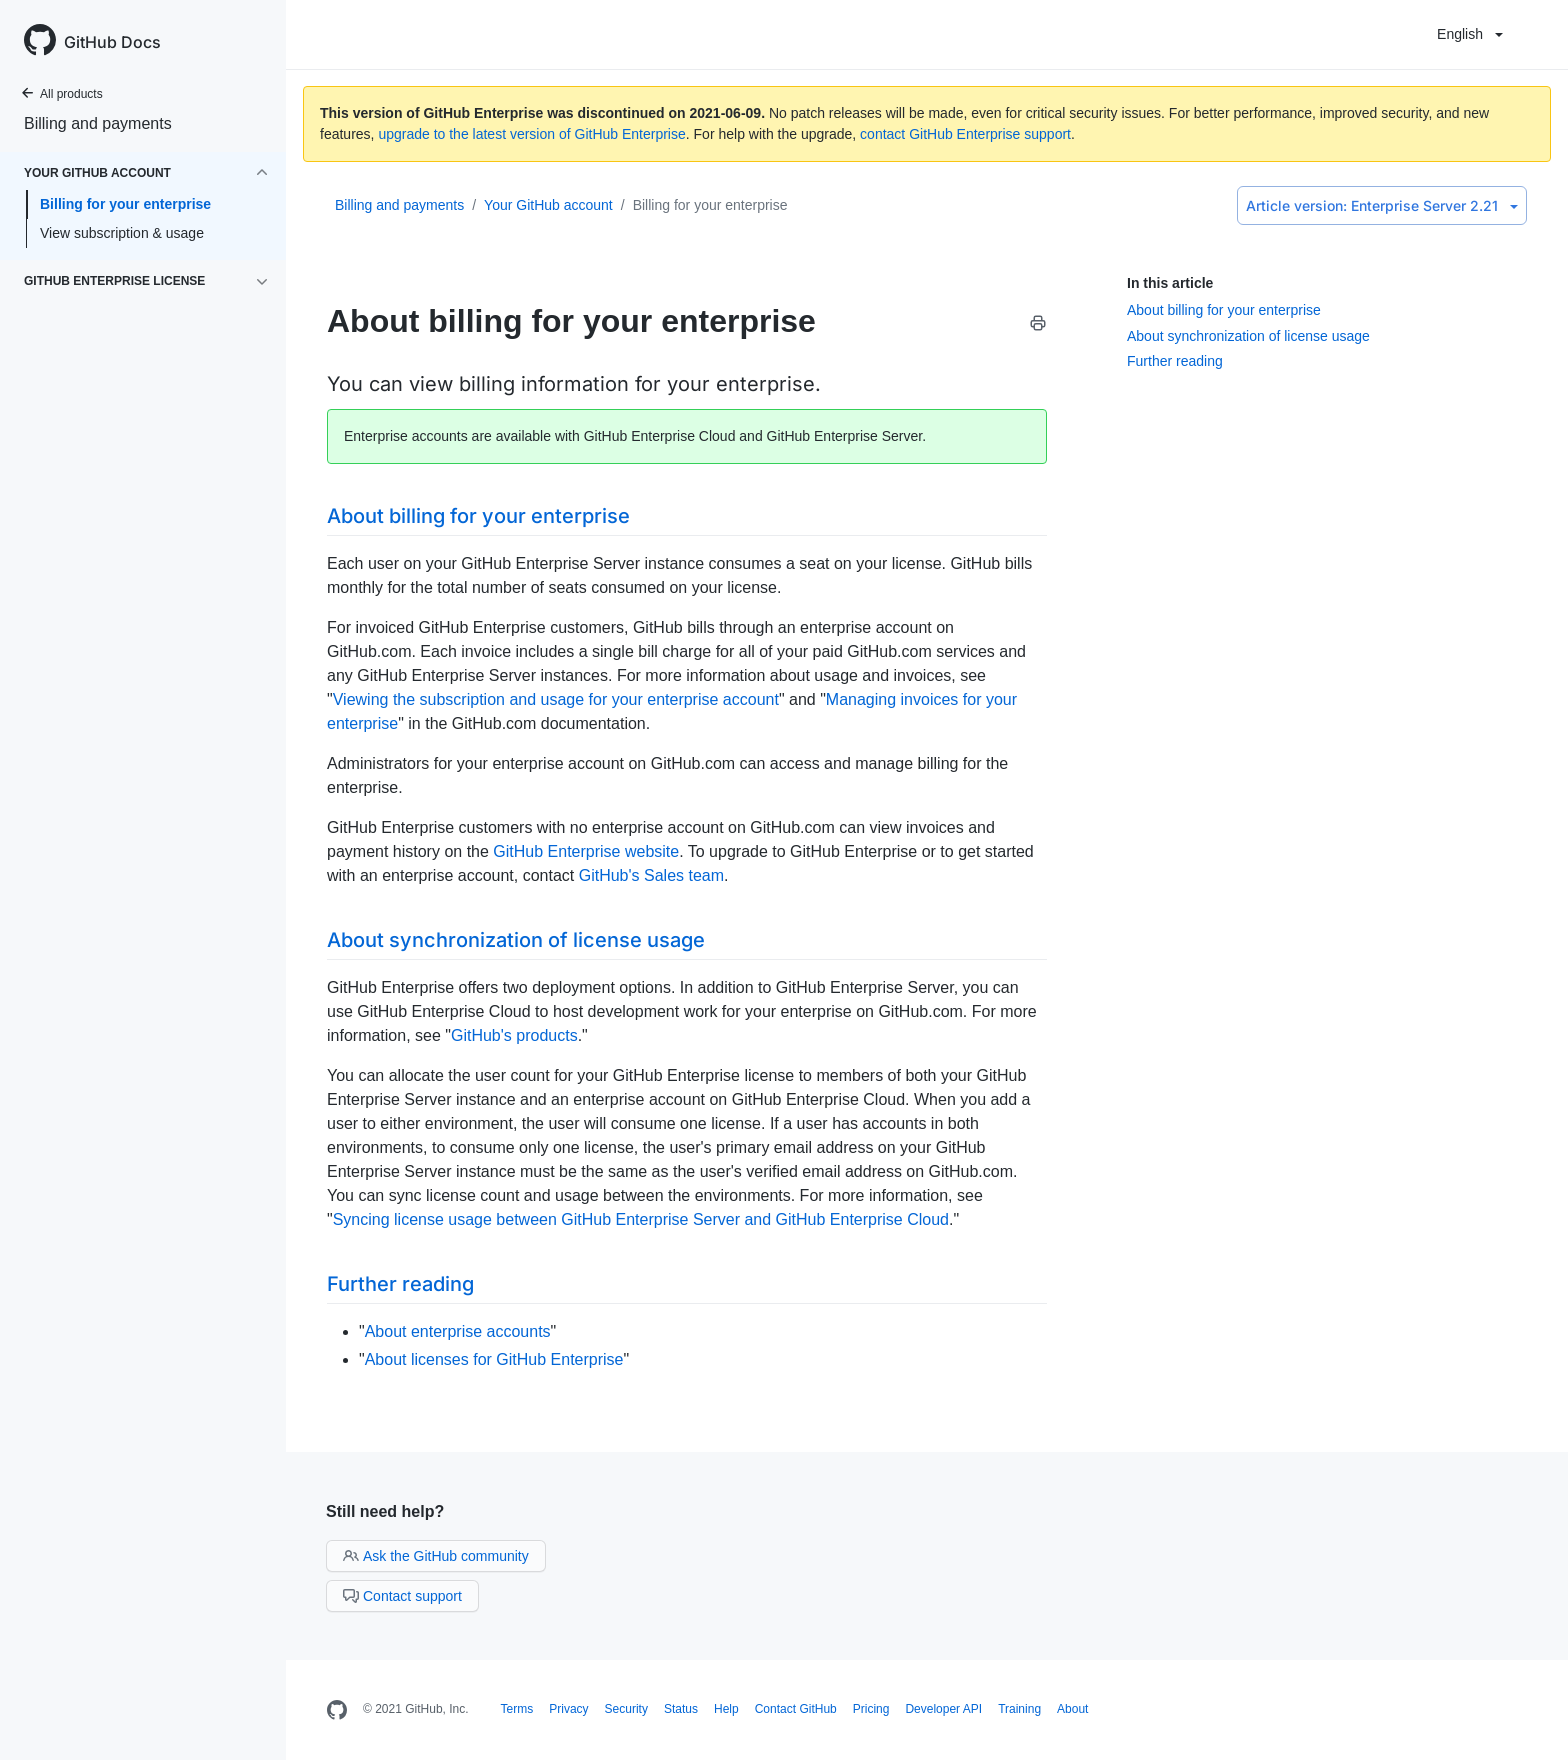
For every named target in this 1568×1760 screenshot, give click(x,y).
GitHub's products (514, 1035)
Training (1019, 1709)
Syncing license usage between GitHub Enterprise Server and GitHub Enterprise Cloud (641, 1219)
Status (681, 1709)
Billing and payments (98, 123)
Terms (517, 1709)
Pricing (871, 1709)
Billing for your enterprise (125, 204)
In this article (1170, 283)
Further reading (1175, 361)
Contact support (402, 1596)
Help (726, 1709)
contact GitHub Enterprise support (965, 134)
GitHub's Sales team (651, 875)
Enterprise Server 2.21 (1382, 205)
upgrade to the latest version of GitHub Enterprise (531, 134)
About (1072, 1709)
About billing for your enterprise (1224, 310)
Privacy (568, 1709)
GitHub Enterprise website (586, 851)
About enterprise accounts (458, 1331)
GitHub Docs (112, 42)
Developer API (943, 1709)
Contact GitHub (796, 1709)
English (1470, 34)
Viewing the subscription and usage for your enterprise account (556, 699)
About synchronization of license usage (1248, 336)
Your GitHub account (548, 205)
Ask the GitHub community (436, 1556)
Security (626, 1709)
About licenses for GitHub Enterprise (494, 1359)
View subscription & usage (122, 233)
